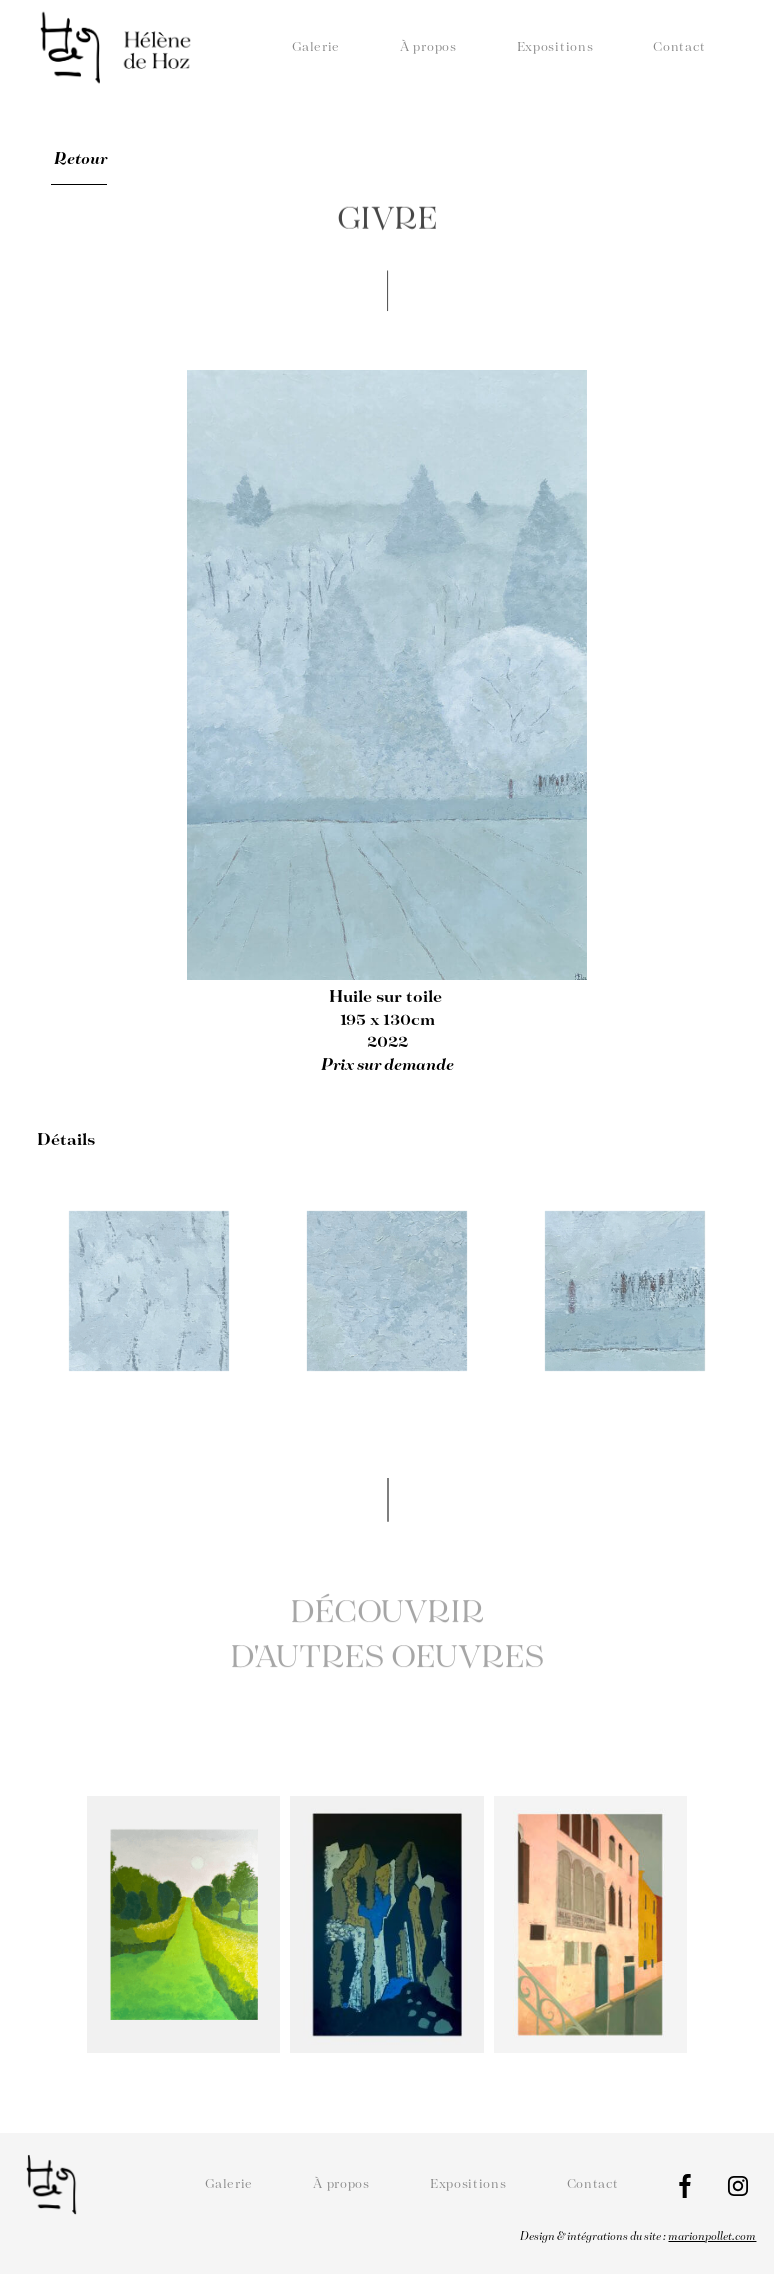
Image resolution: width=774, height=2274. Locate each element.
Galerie (316, 47)
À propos (428, 47)
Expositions (555, 47)
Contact (679, 47)
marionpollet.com (712, 2236)
